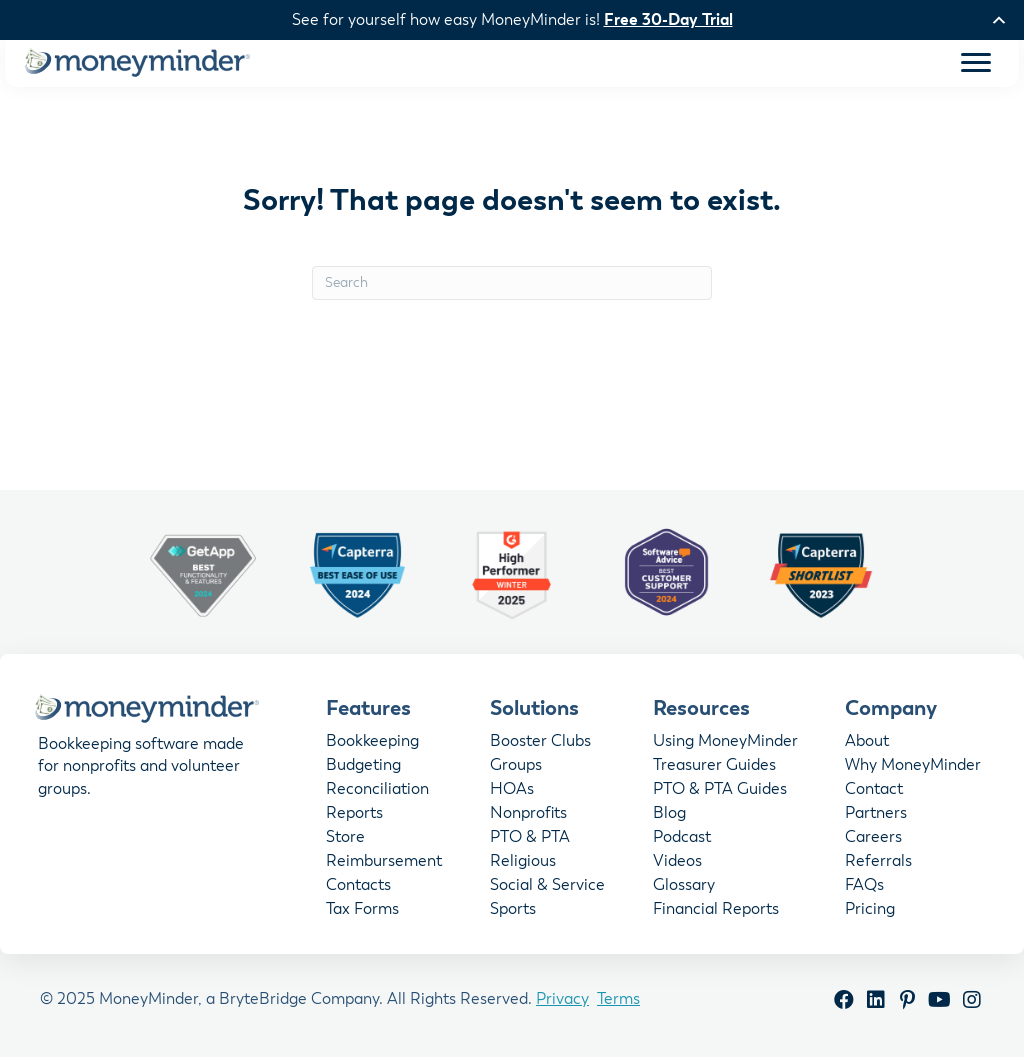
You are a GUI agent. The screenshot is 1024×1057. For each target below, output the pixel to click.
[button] (843, 1001)
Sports (513, 912)
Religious (523, 864)
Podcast (682, 840)
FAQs (864, 888)
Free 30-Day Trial (668, 20)
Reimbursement (384, 864)
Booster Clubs (540, 744)
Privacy (562, 1001)
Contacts (358, 888)
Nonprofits (528, 816)
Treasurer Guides (714, 768)
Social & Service (547, 888)
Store (345, 840)
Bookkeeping (372, 744)
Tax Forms (362, 912)
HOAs (512, 792)
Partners (876, 816)
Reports (354, 816)
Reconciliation (377, 792)
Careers (873, 840)
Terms (618, 1001)
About (867, 744)
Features (368, 709)
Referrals (878, 864)
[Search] (512, 284)
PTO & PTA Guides (720, 792)
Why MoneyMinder (913, 768)
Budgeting (363, 768)
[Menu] (976, 64)
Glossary (684, 888)
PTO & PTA (530, 840)
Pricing (870, 912)
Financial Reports (716, 912)
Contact (874, 792)
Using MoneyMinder (725, 744)
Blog (669, 816)
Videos (677, 864)
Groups (516, 768)
